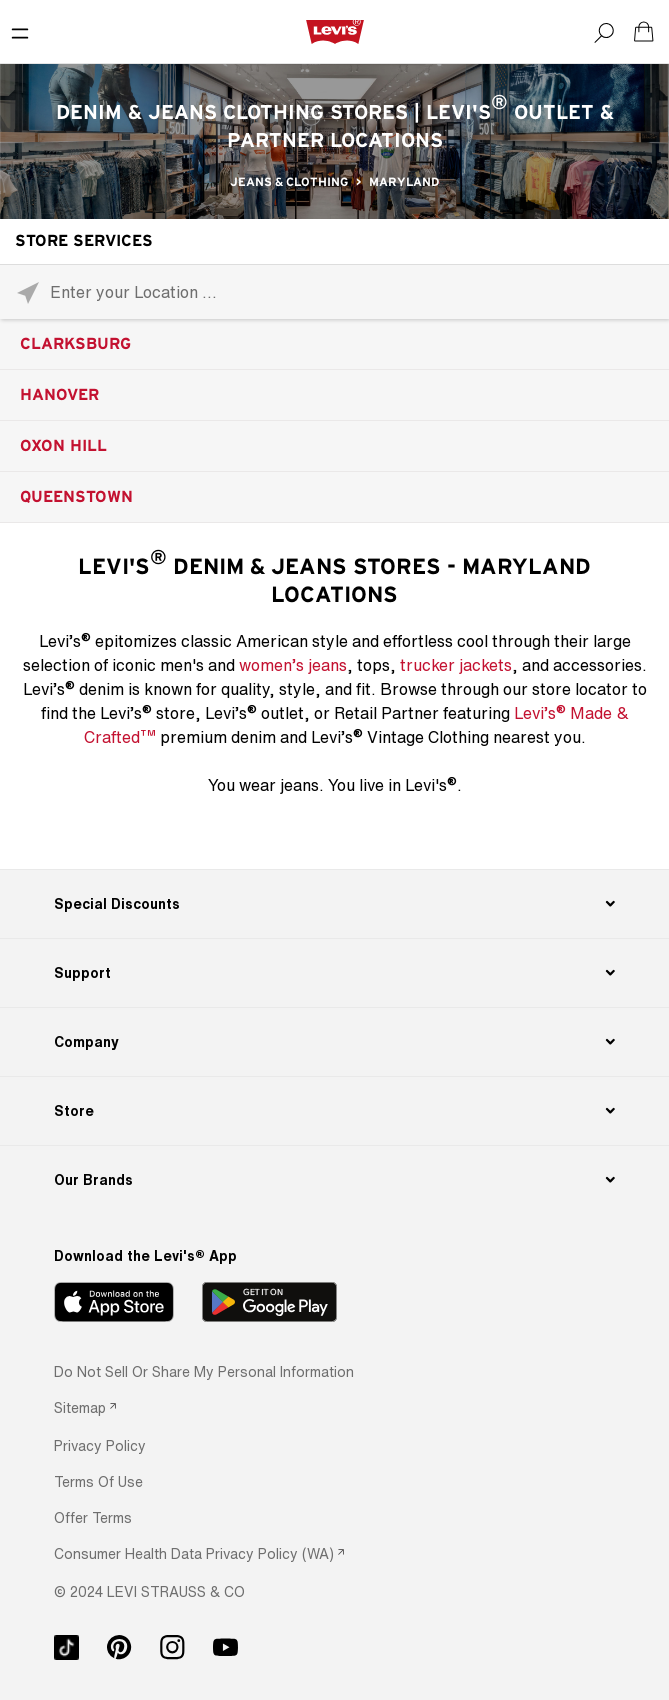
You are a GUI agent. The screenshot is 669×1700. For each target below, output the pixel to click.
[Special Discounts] (335, 904)
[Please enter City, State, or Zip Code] (334, 291)
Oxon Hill (63, 446)
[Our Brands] (335, 1180)
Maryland (404, 182)
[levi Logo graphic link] (335, 31)
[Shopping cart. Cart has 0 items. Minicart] (644, 32)
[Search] (604, 32)
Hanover (59, 395)
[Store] (335, 1111)
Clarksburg (75, 344)
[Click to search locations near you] (27, 292)
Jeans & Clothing (289, 182)
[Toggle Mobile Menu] (20, 32)
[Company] (335, 1042)
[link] (85, 1407)
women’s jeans (293, 665)
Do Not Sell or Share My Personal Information (204, 1371)
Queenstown (76, 497)
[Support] (335, 973)
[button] (100, 1445)
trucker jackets (456, 665)
